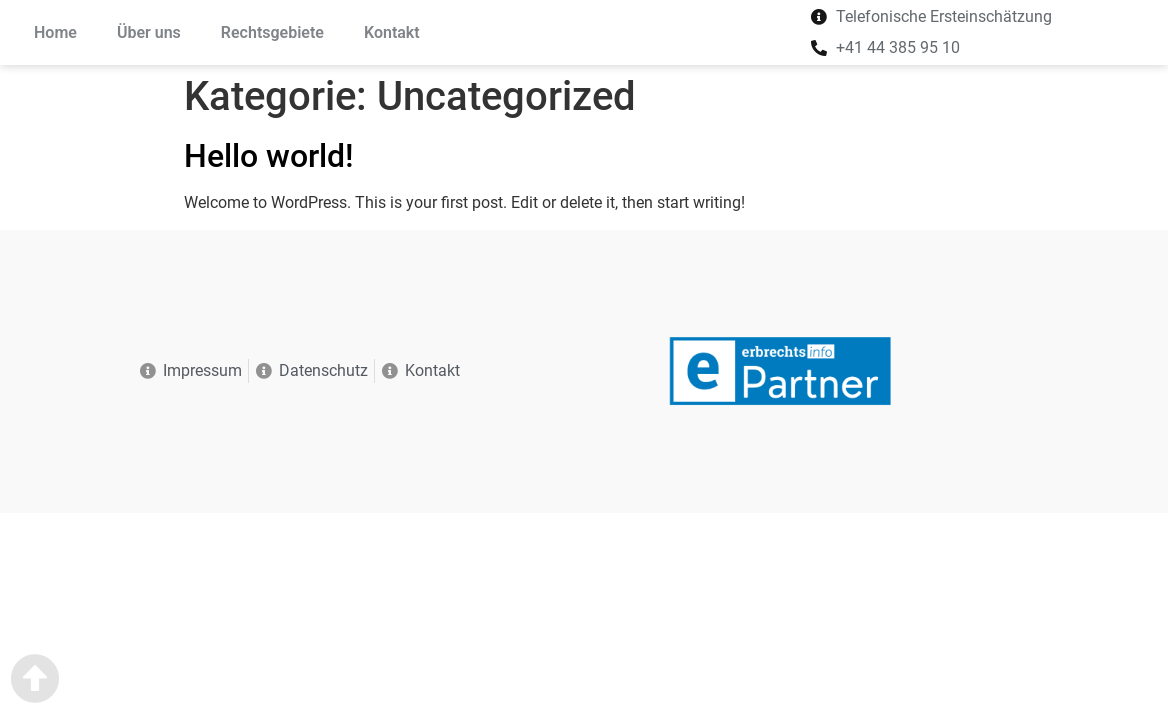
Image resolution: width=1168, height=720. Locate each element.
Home (55, 32)
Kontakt (392, 32)
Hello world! (269, 156)
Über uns (149, 32)
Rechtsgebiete (272, 32)
